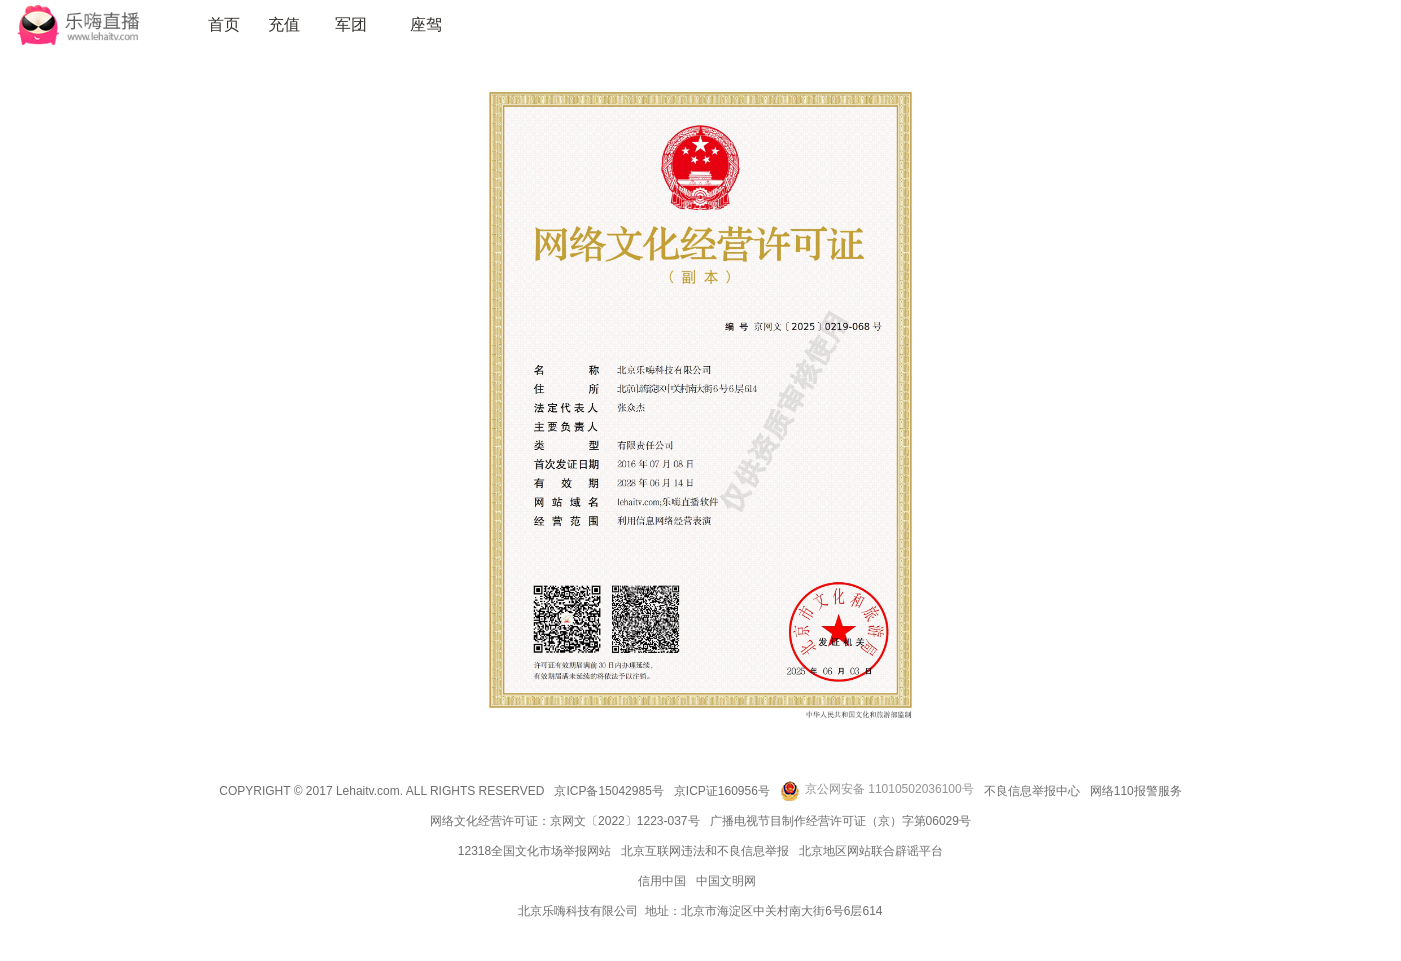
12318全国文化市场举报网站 (534, 851)
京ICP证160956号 (722, 791)
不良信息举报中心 (1032, 791)
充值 (284, 24)
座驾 (426, 24)
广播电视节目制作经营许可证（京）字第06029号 (840, 821)
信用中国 (662, 881)
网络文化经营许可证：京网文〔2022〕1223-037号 (564, 821)
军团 (351, 24)
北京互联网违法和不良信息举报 (705, 851)
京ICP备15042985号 (608, 791)
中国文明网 (726, 881)
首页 (224, 24)
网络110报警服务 (1136, 791)
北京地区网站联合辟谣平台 (871, 851)
